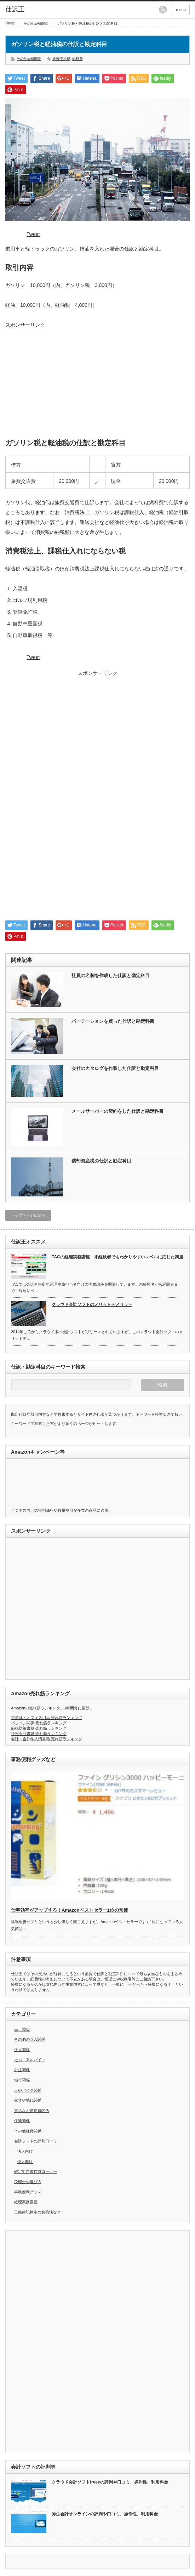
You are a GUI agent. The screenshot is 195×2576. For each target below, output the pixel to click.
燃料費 (77, 59)
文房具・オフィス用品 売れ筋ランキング (46, 1717)
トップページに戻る (28, 1215)
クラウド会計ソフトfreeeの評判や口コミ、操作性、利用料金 (110, 2482)
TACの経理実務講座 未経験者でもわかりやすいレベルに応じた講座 (117, 1257)
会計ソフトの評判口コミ (35, 2141)
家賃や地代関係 (27, 2100)
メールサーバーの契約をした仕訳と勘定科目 (117, 1111)
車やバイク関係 (27, 2090)
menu (181, 9)
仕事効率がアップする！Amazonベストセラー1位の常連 (69, 1910)
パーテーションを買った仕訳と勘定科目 (112, 1021)
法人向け (25, 2151)
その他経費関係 (36, 24)
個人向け (25, 2161)
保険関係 (22, 2121)
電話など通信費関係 (31, 2110)
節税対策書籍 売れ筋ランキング (39, 1728)
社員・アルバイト (29, 2060)
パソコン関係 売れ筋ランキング (39, 1723)
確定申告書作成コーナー (35, 2171)
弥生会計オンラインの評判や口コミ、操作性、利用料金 (105, 2514)
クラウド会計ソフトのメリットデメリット (92, 1304)
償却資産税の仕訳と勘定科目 (101, 1160)
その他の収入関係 (29, 2039)
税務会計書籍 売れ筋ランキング (39, 1733)
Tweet (33, 234)
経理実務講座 (26, 2202)
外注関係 (22, 2070)
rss (163, 9)
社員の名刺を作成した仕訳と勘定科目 (110, 975)
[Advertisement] (97, 379)
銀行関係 (22, 2080)
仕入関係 (22, 2049)
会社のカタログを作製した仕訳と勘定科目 (115, 1068)
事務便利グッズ (27, 2192)
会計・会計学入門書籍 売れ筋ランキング (46, 1739)
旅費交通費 (61, 59)
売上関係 (22, 2029)
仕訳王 (14, 9)
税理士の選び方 (27, 2182)
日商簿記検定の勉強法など (37, 2212)
